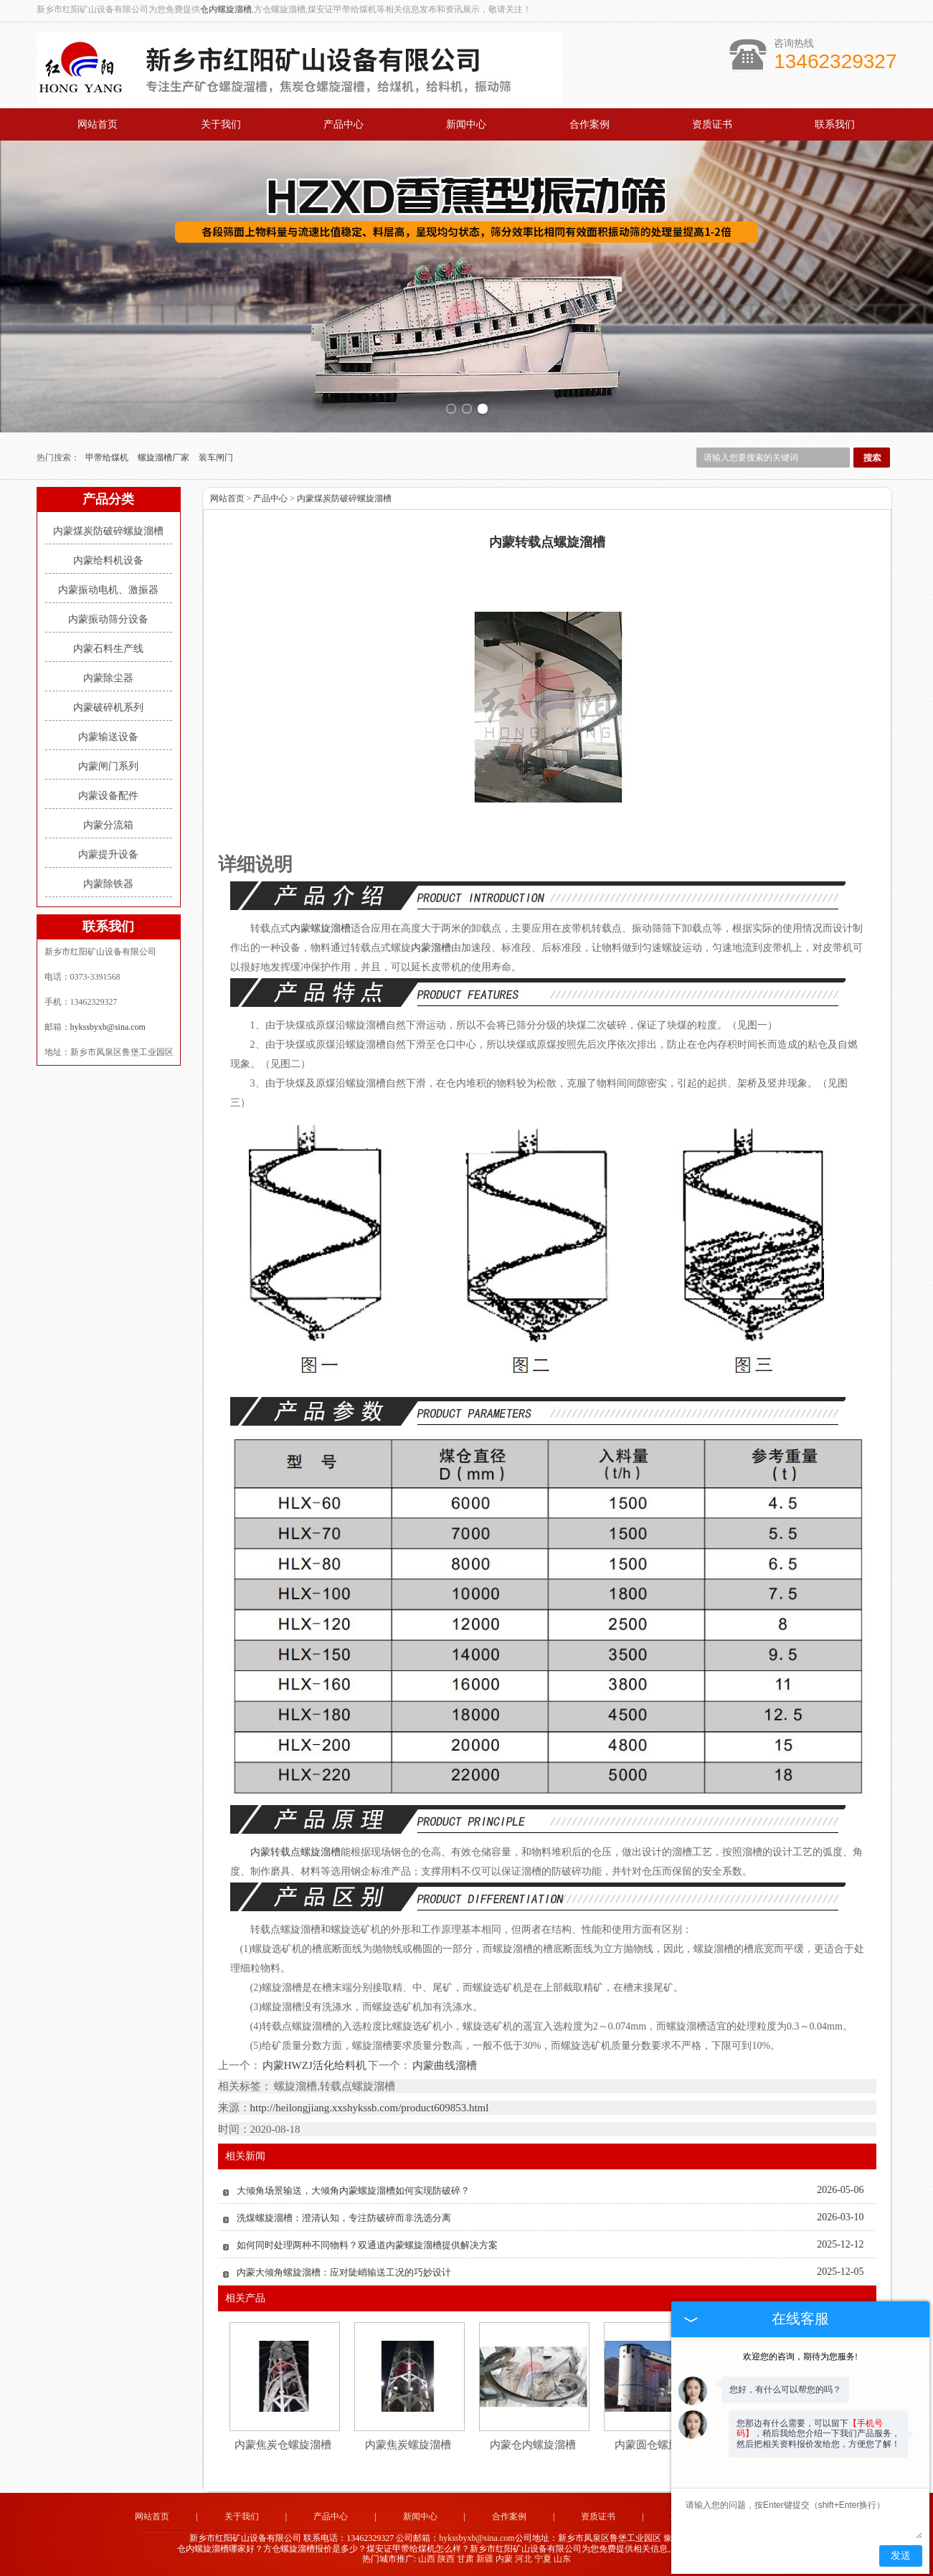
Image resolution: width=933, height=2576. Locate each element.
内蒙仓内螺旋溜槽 (533, 2444)
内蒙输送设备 (108, 736)
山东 (562, 2559)
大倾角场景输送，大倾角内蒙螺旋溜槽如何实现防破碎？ (353, 2190)
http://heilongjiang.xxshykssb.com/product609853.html (369, 2107)
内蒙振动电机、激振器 (108, 589)
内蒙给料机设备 (108, 560)
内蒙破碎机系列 (108, 707)
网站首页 (97, 124)
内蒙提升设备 (108, 854)
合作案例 (589, 124)
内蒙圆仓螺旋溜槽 (658, 2444)
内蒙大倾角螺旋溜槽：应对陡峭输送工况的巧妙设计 (344, 2272)
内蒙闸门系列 (108, 766)
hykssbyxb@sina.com (108, 1027)
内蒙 (504, 2559)
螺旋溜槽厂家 (164, 458)
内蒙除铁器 (108, 884)
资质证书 (712, 124)
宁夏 (542, 2559)
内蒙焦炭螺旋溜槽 (408, 2444)
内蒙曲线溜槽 (444, 2065)
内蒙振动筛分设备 (108, 619)
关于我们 (221, 124)
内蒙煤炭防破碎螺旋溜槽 (108, 531)
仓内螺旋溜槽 (226, 9)
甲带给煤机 (108, 458)
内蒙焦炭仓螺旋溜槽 (283, 2444)
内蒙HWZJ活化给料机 (315, 2065)
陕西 (446, 2559)
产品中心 (343, 124)
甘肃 (465, 2559)
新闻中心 (466, 124)
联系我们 (835, 124)
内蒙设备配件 (108, 795)
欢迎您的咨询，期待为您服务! (800, 2357)
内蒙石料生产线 (108, 648)
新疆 (484, 2559)
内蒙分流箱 (108, 825)
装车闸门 (216, 458)
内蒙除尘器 (108, 678)
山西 (426, 2559)
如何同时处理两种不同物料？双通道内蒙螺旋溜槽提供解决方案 (367, 2245)
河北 (523, 2559)
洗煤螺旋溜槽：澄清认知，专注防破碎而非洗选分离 (344, 2217)
